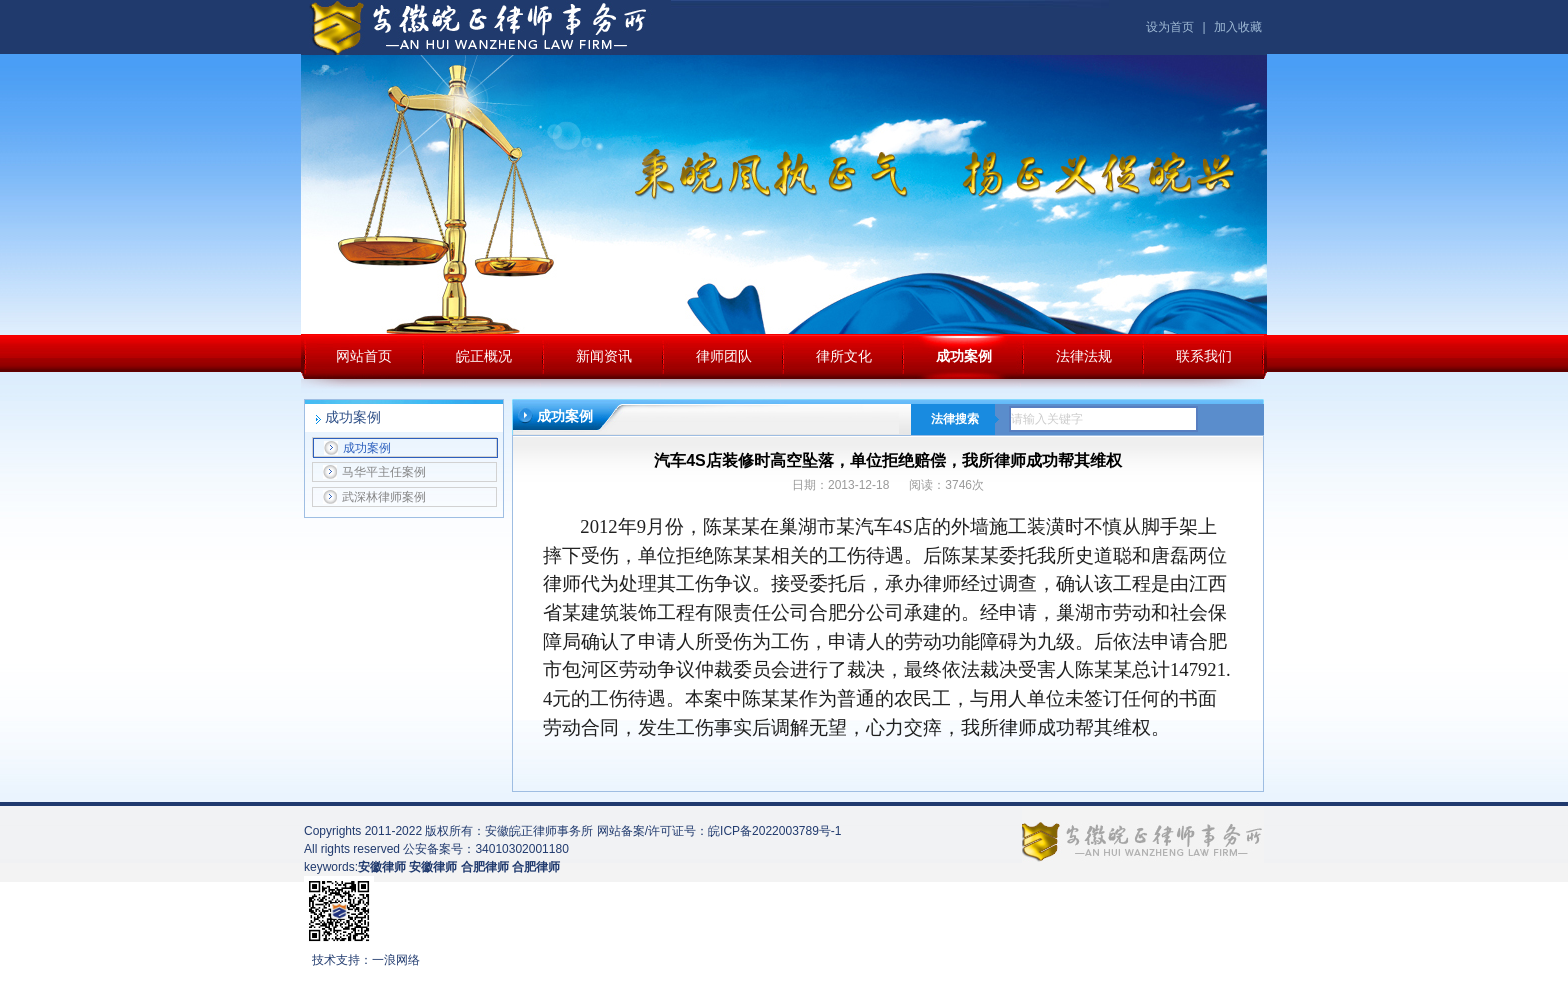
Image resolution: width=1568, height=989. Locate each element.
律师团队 (724, 356)
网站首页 (364, 356)
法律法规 (1084, 356)
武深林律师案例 (374, 497)
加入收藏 (1238, 27)
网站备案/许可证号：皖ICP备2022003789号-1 (719, 831)
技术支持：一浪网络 (366, 960)
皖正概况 (484, 356)
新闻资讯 (604, 356)
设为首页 (1170, 27)
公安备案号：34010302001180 (485, 849)
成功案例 (964, 356)
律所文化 (844, 356)
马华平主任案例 (374, 472)
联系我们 (1204, 356)
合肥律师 (536, 867)
